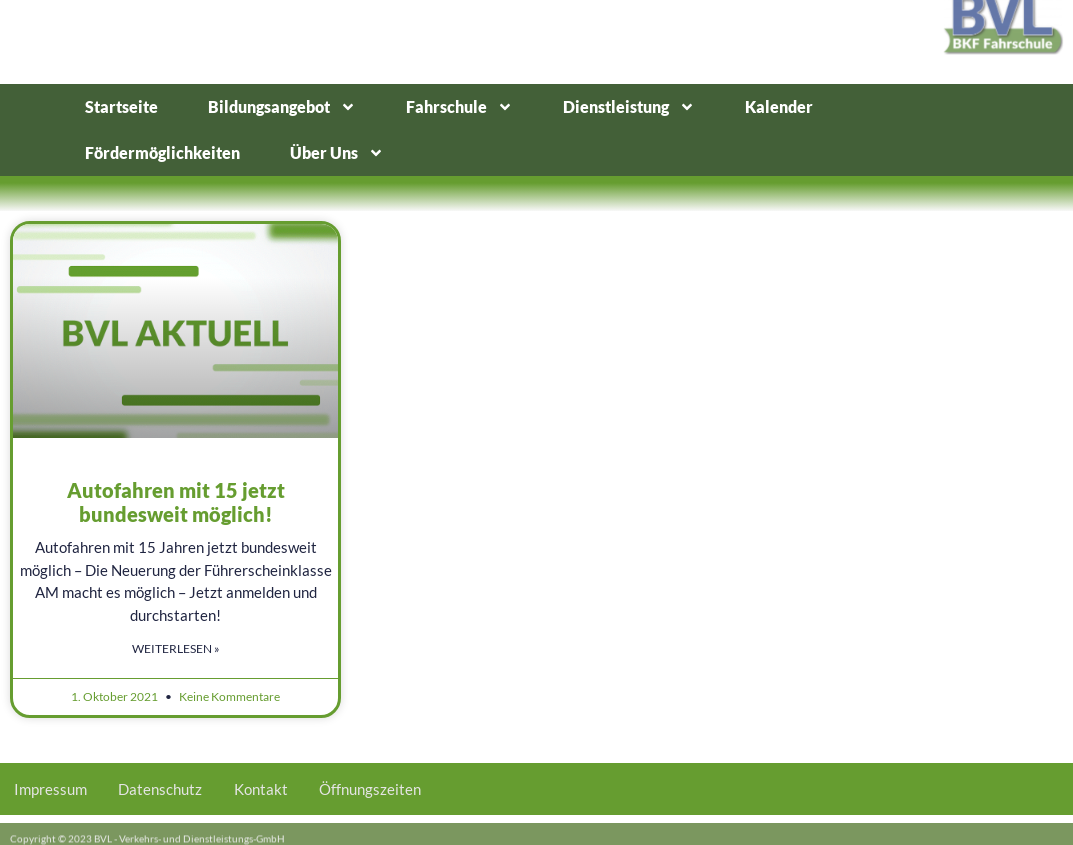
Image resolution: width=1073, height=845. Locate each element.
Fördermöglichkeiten (162, 152)
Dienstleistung (629, 107)
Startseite (121, 106)
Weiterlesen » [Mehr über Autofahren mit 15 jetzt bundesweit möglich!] (176, 648)
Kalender (779, 106)
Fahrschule (459, 107)
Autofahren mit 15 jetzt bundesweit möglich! (176, 502)
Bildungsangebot (282, 107)
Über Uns (337, 153)
